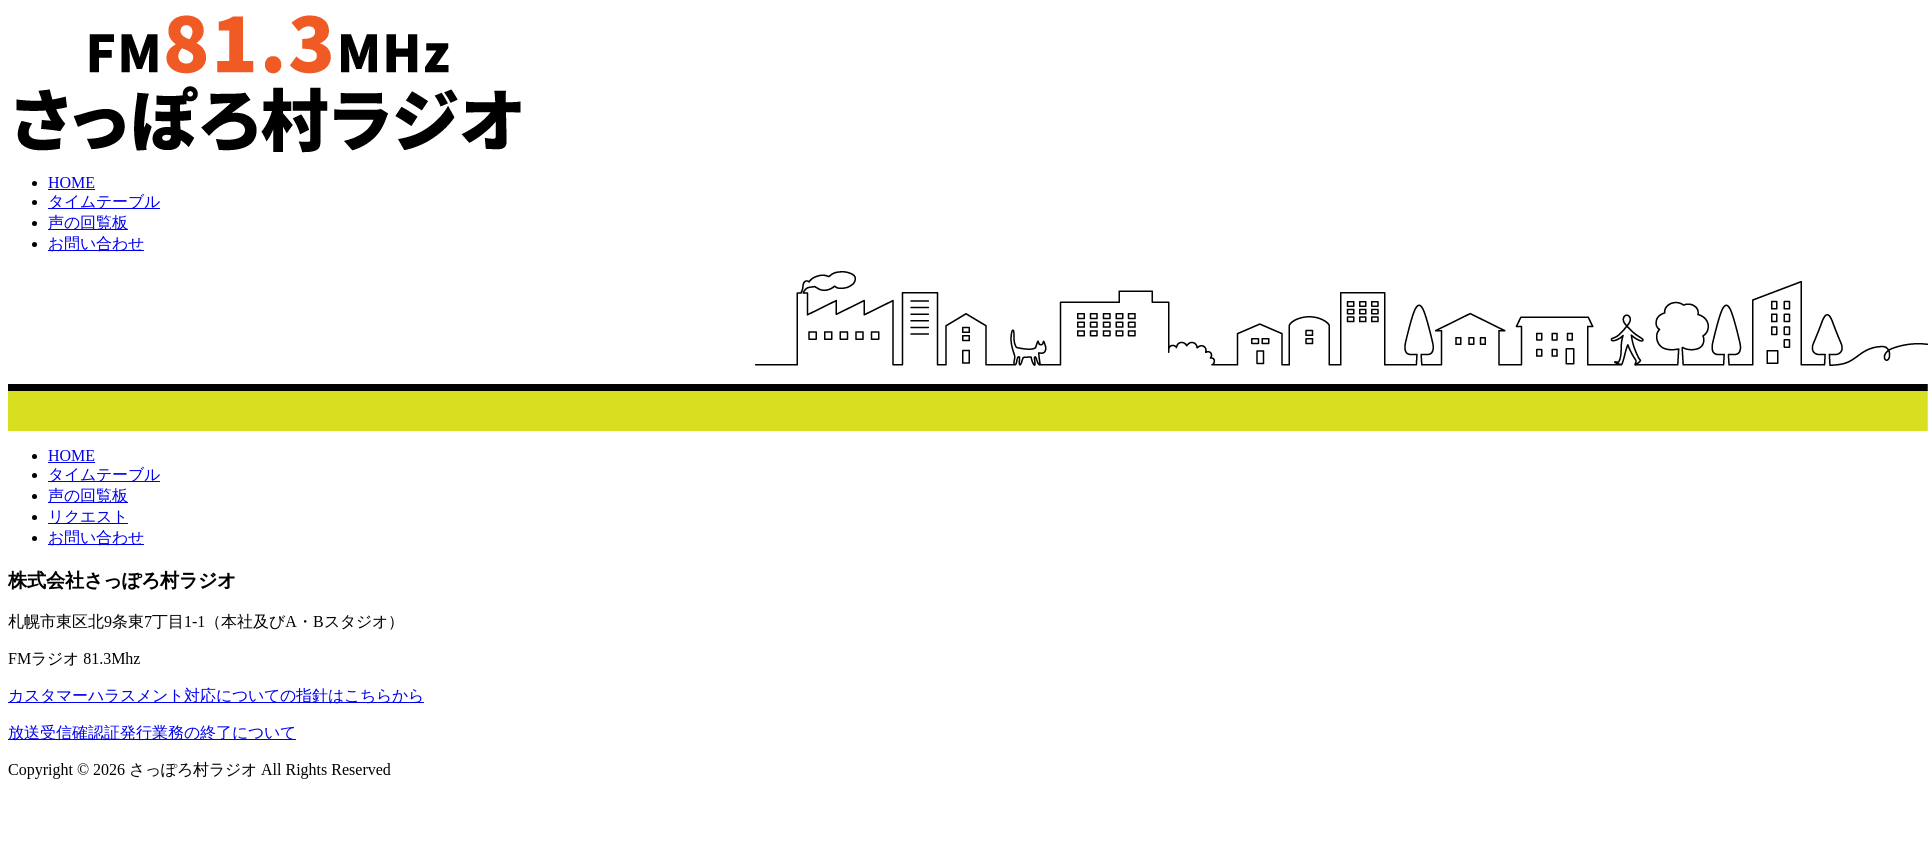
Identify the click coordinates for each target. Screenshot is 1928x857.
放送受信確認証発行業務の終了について (152, 732)
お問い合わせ (96, 243)
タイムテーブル (104, 201)
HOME (71, 182)
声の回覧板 (88, 222)
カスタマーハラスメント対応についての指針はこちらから (216, 695)
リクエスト (88, 516)
